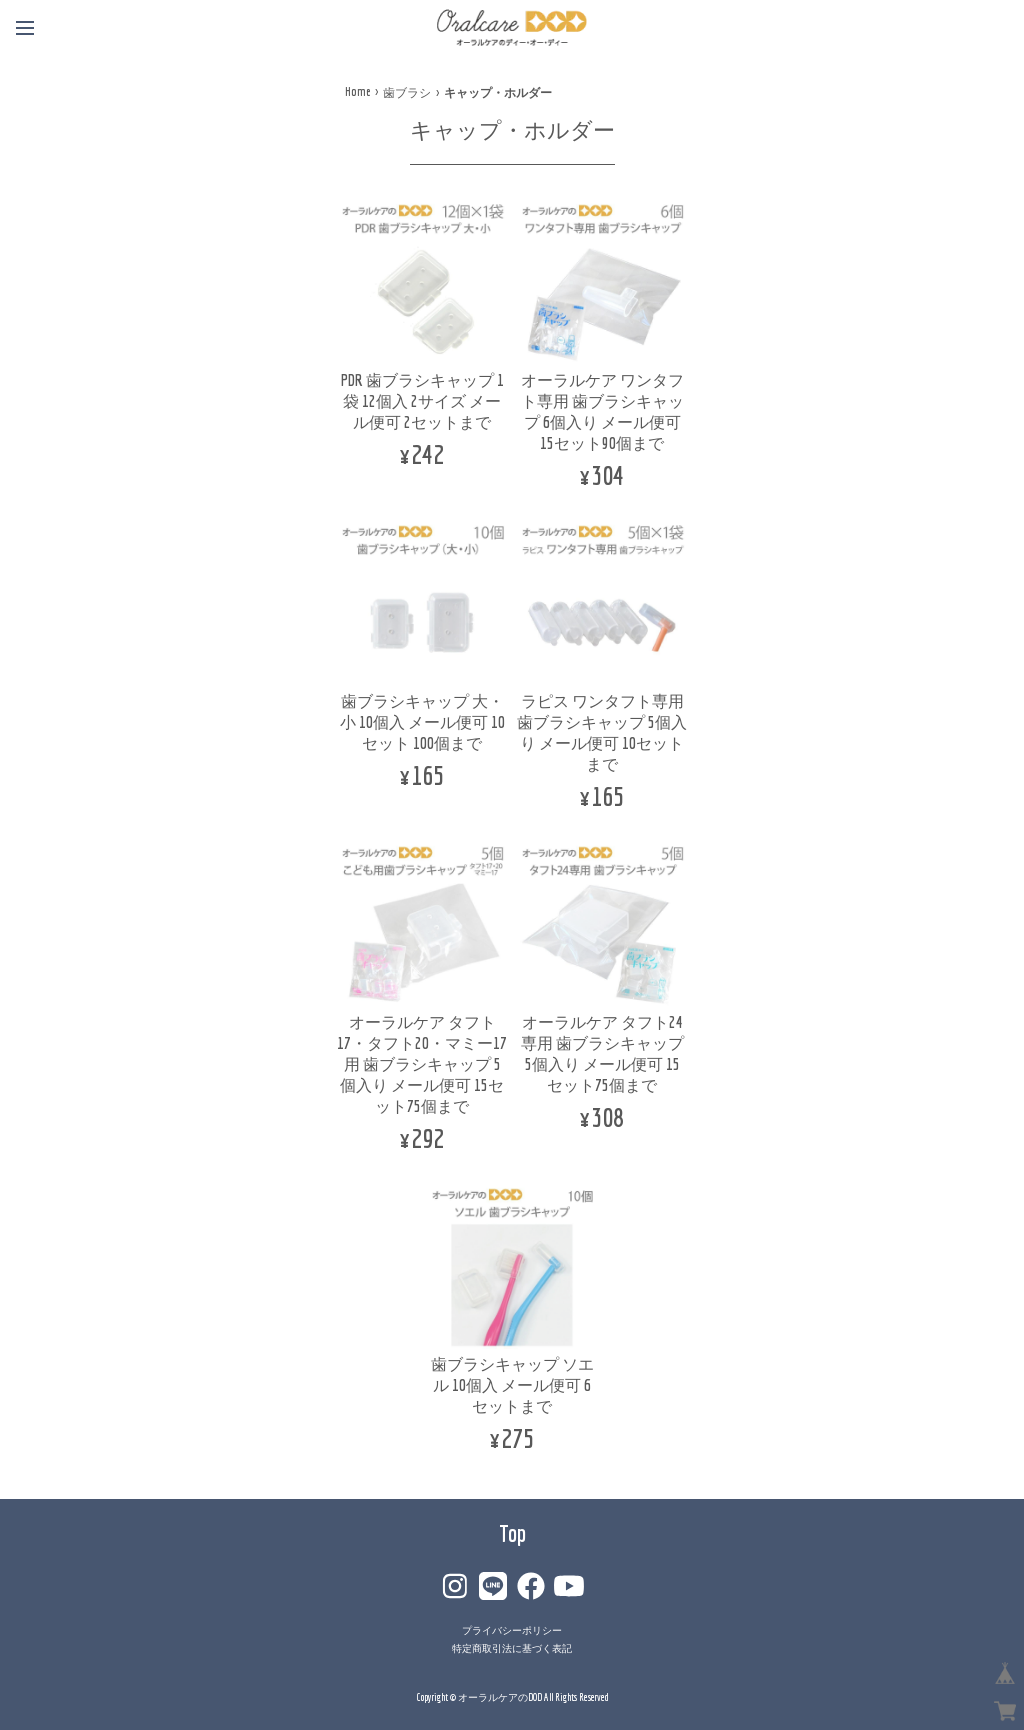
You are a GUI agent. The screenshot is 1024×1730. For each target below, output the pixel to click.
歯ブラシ (407, 92)
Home (357, 91)
